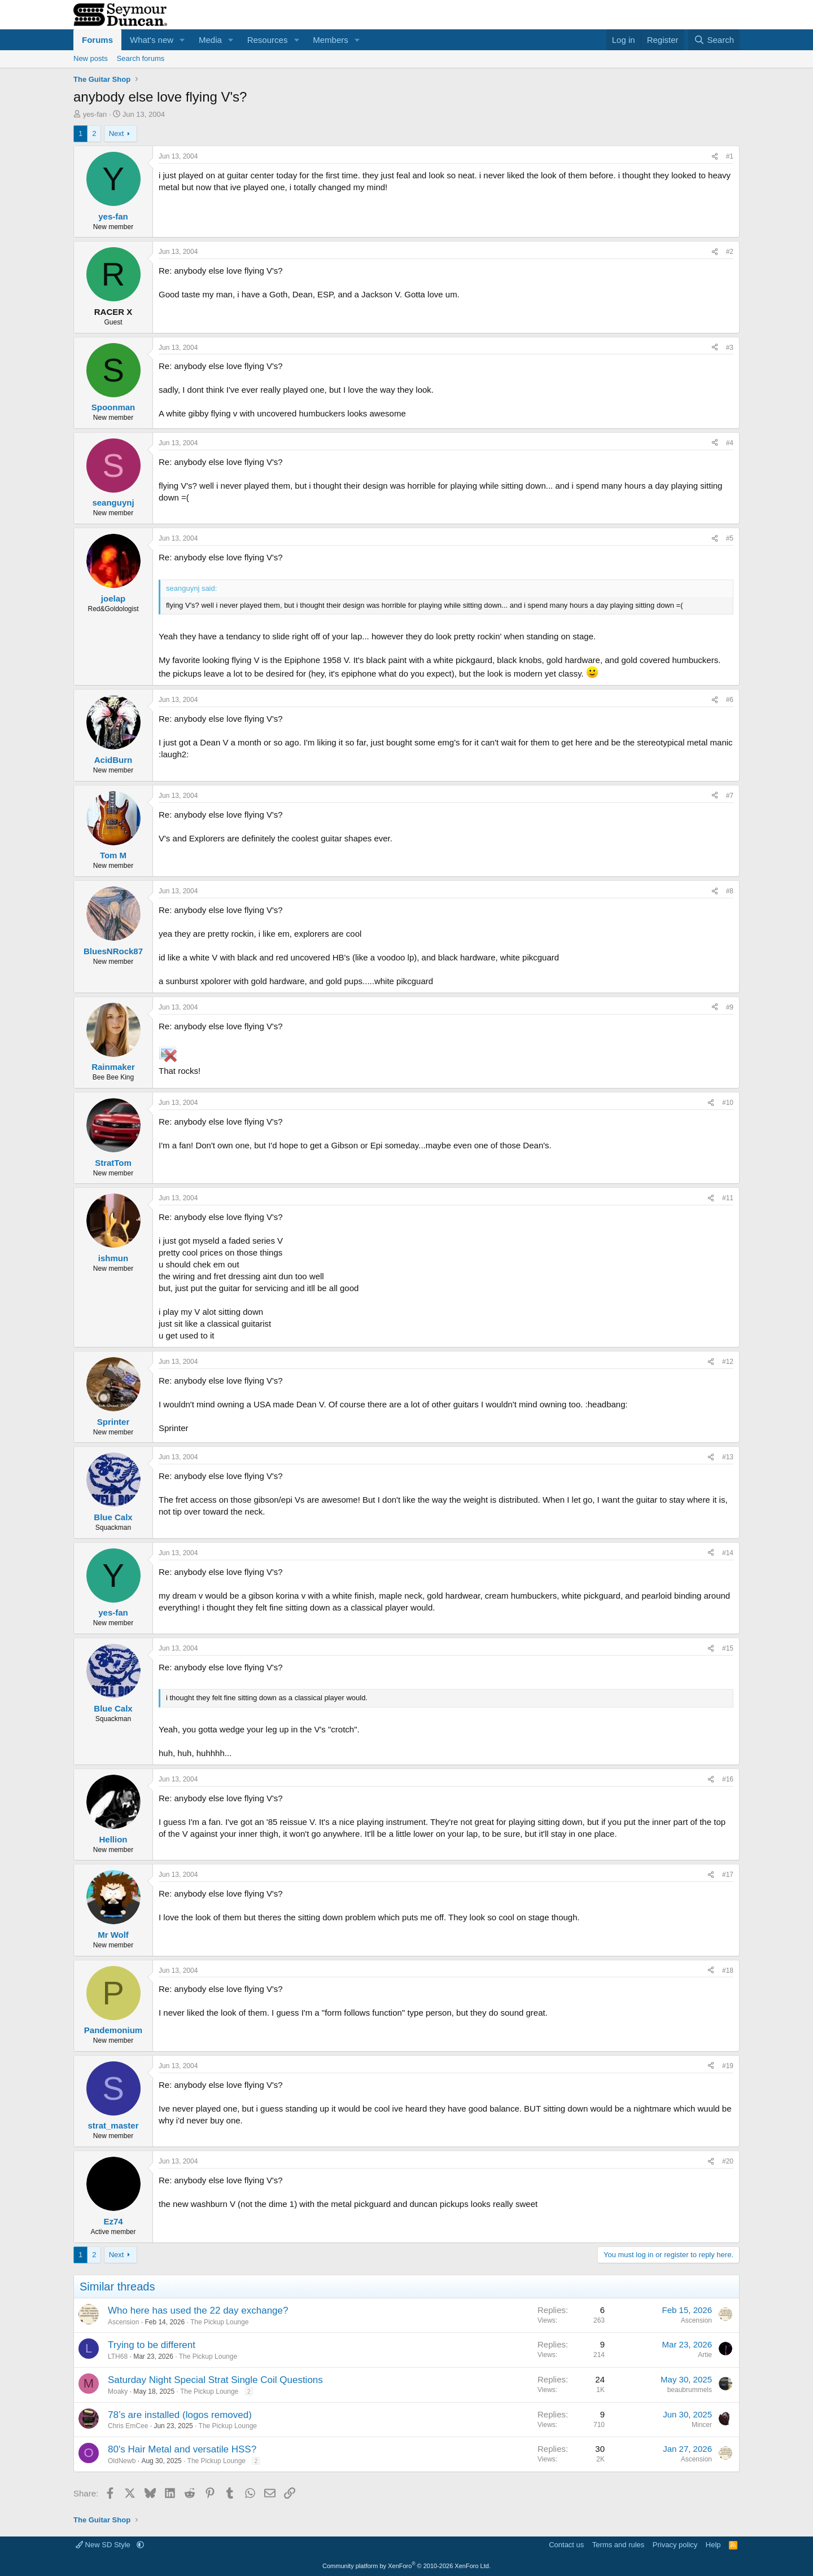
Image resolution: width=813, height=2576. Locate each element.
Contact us (566, 2544)
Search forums (141, 58)
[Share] (714, 156)
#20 (727, 2161)
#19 (727, 2066)
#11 (727, 1198)
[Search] (714, 39)
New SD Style (104, 2544)
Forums (97, 40)
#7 (729, 796)
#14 (727, 1553)
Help (713, 2544)
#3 (729, 348)
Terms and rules (618, 2544)
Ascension (123, 2322)
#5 (729, 538)
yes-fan (95, 114)
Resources (267, 40)
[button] (182, 39)
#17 (727, 1875)
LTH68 (118, 2356)
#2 (729, 252)
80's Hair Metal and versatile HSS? (182, 2449)
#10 (727, 1103)
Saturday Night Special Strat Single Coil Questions (215, 2380)
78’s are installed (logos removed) (180, 2415)
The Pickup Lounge (219, 2322)
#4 (729, 443)
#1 (729, 156)
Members (330, 40)
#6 (729, 700)
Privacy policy (675, 2544)
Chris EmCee (128, 2426)
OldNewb (122, 2461)
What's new (151, 40)
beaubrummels (689, 2390)
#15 (727, 1648)
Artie (705, 2355)
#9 (729, 1007)
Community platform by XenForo (406, 2565)
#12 (727, 1362)
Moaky (118, 2391)
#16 (727, 1779)
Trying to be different (151, 2345)
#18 (727, 1970)
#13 (727, 1457)
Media (210, 40)
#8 (729, 891)
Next (116, 133)
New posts (90, 58)
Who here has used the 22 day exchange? (198, 2310)
